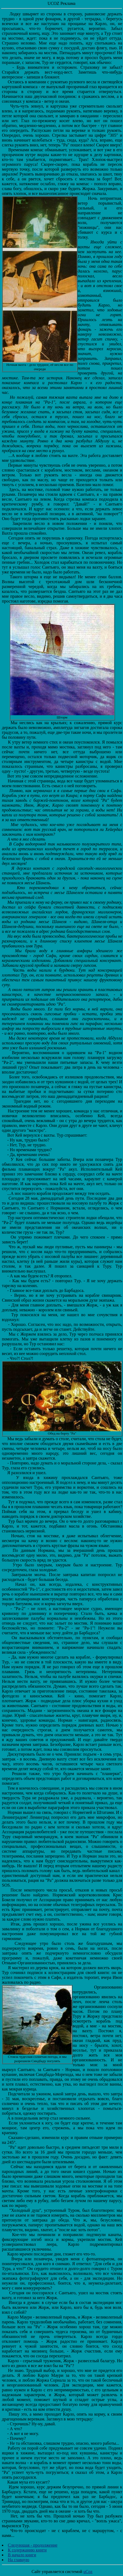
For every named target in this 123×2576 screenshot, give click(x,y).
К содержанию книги (27, 2550)
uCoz (88, 2571)
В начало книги (22, 2555)
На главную (18, 2559)
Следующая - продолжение (32, 2545)
